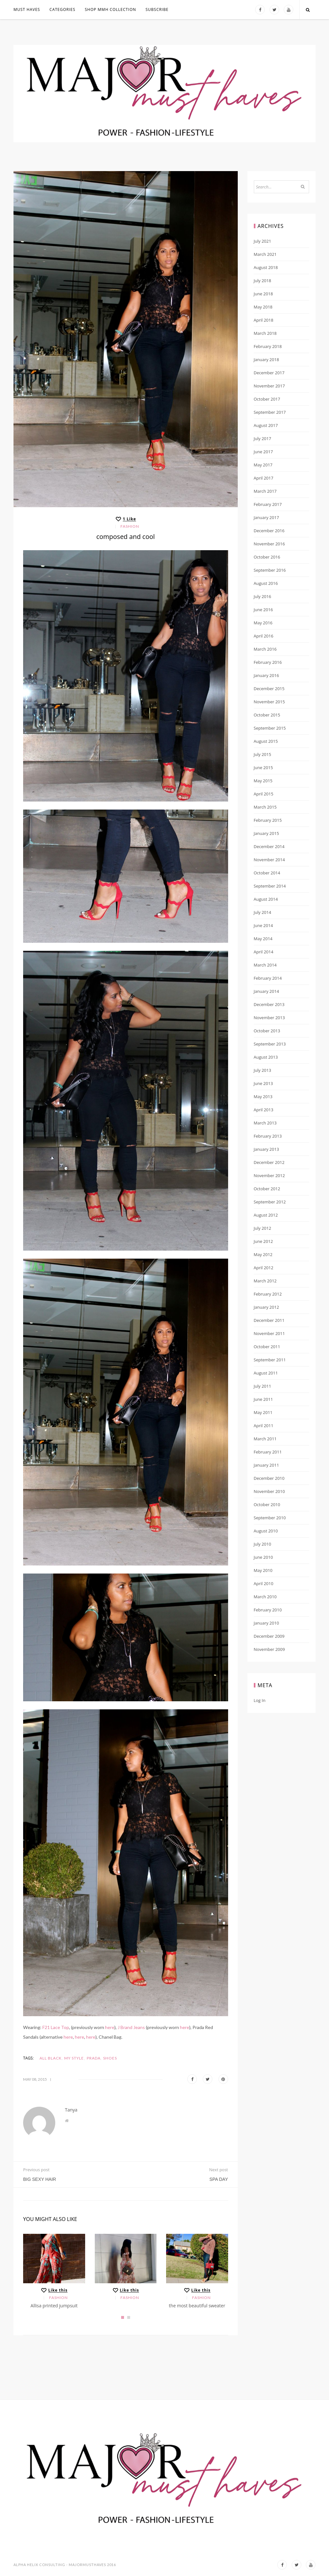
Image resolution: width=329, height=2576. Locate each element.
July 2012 (262, 1228)
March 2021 (265, 254)
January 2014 (266, 991)
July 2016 (262, 596)
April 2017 (263, 478)
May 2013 (263, 1096)
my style (74, 2058)
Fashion (129, 526)
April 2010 (263, 1583)
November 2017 (269, 386)
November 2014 (269, 860)
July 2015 (262, 754)
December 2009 (269, 1636)
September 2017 (270, 412)
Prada (94, 2058)
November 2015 (269, 702)
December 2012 (269, 1162)
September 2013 (270, 1044)
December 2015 (269, 688)
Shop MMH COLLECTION (110, 9)
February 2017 (268, 504)
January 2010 (266, 1623)
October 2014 (267, 873)
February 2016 (268, 662)
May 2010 (263, 1570)
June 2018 (263, 294)
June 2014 (263, 925)
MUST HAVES (26, 9)
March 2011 (265, 1439)
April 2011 (263, 1425)
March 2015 (265, 807)
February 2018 (268, 346)
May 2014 (263, 938)
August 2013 (266, 1057)
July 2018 (262, 280)
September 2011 (270, 1360)
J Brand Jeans (131, 2027)
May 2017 (263, 465)
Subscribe (157, 9)
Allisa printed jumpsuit (54, 2306)
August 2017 (266, 425)
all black (51, 2058)
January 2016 (266, 675)
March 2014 (265, 965)
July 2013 (262, 1070)
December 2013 (269, 1004)
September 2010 (270, 1518)
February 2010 (268, 1610)
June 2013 (263, 1083)
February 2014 (268, 978)
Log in (260, 1700)
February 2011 (268, 1452)
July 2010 (262, 1544)
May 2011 (263, 1412)
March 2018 (265, 333)
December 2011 (269, 1320)
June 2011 (263, 1399)
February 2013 (268, 1136)
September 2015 (270, 728)
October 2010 (267, 1504)
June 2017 (263, 452)
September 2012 (270, 1202)
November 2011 (269, 1333)
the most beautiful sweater (197, 2306)
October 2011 (267, 1346)
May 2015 (263, 781)
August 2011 (266, 1373)
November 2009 (269, 1649)
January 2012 (266, 1307)
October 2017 (267, 399)
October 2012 (267, 1189)
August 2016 (266, 583)
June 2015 (263, 767)
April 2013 (263, 1110)
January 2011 (266, 1465)
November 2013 (269, 1017)
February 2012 (268, 1294)
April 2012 (263, 1268)
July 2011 (262, 1386)
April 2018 (263, 320)
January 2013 (266, 1149)
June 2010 (263, 1557)
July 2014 (262, 912)
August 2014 (266, 899)
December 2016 (269, 530)
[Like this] (125, 519)
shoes (110, 2058)
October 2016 (267, 557)
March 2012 (265, 1281)
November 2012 (269, 1175)
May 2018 (263, 307)
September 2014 (270, 886)
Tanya (71, 2110)
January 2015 (266, 833)
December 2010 (269, 1478)
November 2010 (269, 1491)
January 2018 (266, 359)
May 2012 (263, 1254)
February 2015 (268, 820)
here (109, 2027)
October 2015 (267, 715)
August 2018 (266, 267)
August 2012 (266, 1215)
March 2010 (265, 1597)
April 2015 (263, 794)
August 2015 (266, 741)
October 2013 (267, 1031)
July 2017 (262, 438)
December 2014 (269, 846)
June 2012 (263, 1241)
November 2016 (269, 544)
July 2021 (262, 241)
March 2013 (265, 1123)
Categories (62, 9)
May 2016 (263, 623)
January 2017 (266, 517)
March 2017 (265, 491)
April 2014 (263, 952)
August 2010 (266, 1531)
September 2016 (270, 570)
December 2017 (269, 373)
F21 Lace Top (55, 2027)
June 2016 (263, 609)
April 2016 (263, 636)
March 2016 (265, 649)
